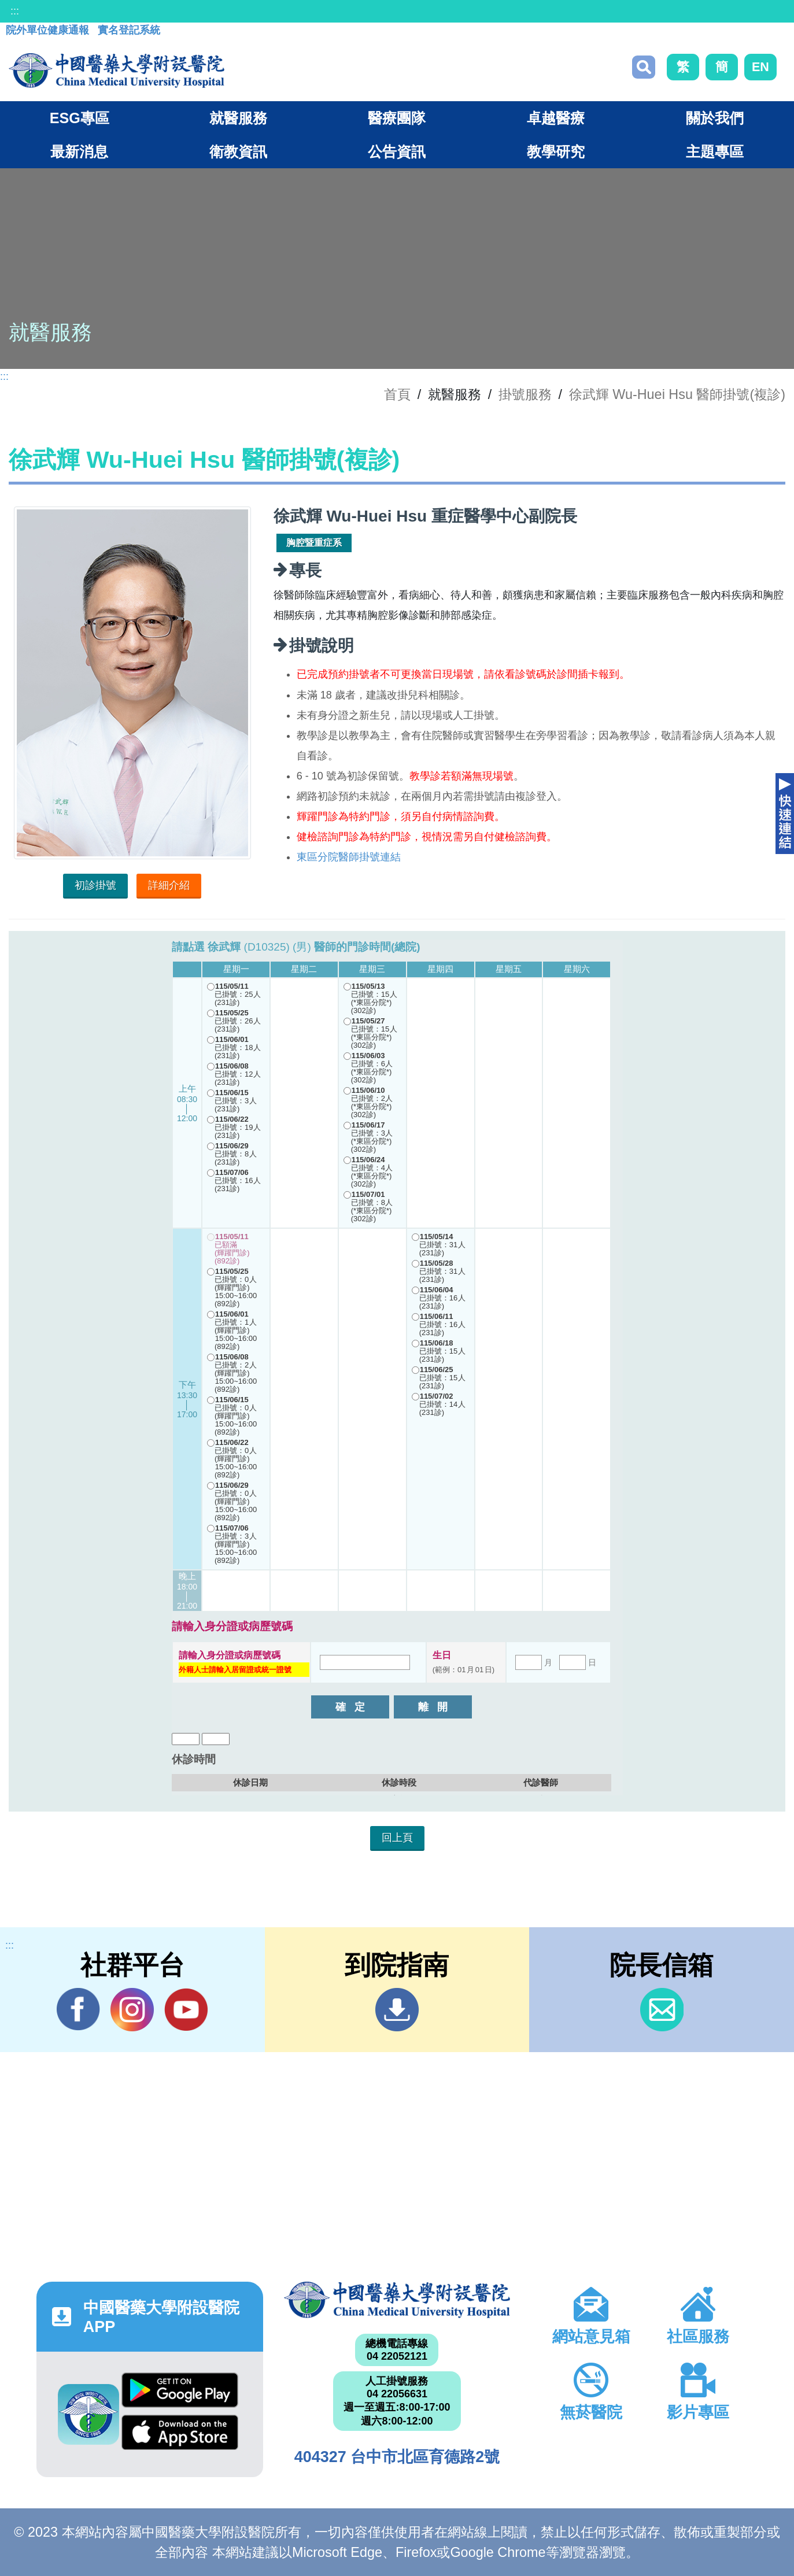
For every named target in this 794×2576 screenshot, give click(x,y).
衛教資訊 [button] (238, 151)
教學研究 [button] (556, 151)
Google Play (179, 2390)
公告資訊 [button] (397, 151)
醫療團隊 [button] (397, 118)
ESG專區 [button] (79, 118)
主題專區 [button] (715, 151)
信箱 (662, 2009)
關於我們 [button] (715, 118)
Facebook (78, 2009)
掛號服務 (525, 394)
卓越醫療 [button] (556, 118)
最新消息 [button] (79, 151)
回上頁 (397, 1837)
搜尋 (643, 67)
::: (14, 11)
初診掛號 (95, 885)
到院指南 (397, 2009)
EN (760, 67)
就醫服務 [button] (238, 118)
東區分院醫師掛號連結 (349, 857)
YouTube (186, 2009)
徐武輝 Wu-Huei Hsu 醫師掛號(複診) (677, 394)
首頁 (397, 394)
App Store (179, 2432)
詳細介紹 (169, 885)
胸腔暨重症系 (314, 543)
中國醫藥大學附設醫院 (397, 2300)
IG (132, 2009)
